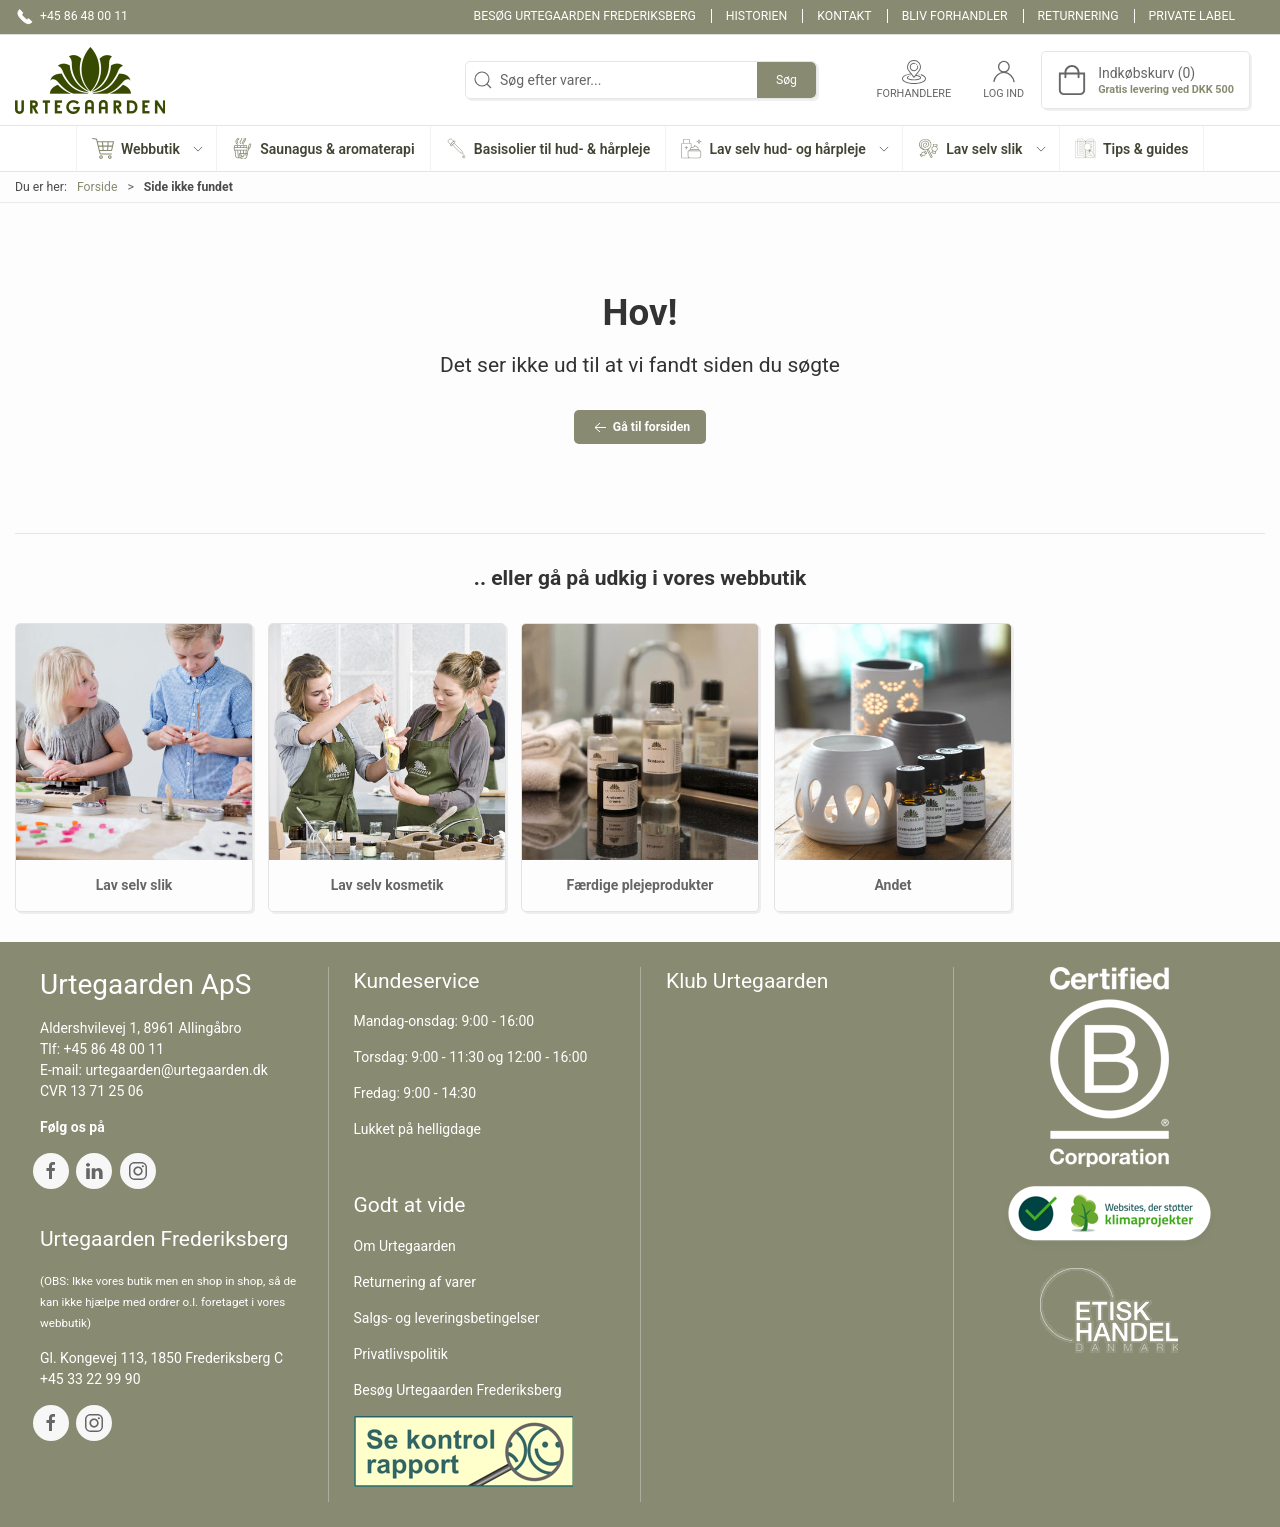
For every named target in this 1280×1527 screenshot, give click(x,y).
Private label (1192, 16)
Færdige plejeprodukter (640, 885)
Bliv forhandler (955, 16)
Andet (892, 885)
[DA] (90, 80)
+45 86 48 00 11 (114, 1049)
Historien (757, 16)
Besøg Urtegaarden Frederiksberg (585, 16)
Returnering (1078, 16)
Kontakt (844, 16)
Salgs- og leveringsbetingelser (447, 1318)
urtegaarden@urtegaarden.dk (176, 1070)
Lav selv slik (134, 885)
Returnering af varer (415, 1282)
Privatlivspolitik (401, 1354)
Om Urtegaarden (405, 1246)
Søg (786, 80)
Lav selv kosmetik (387, 885)
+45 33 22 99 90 (90, 1379)
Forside (97, 187)
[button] (147, 148)
